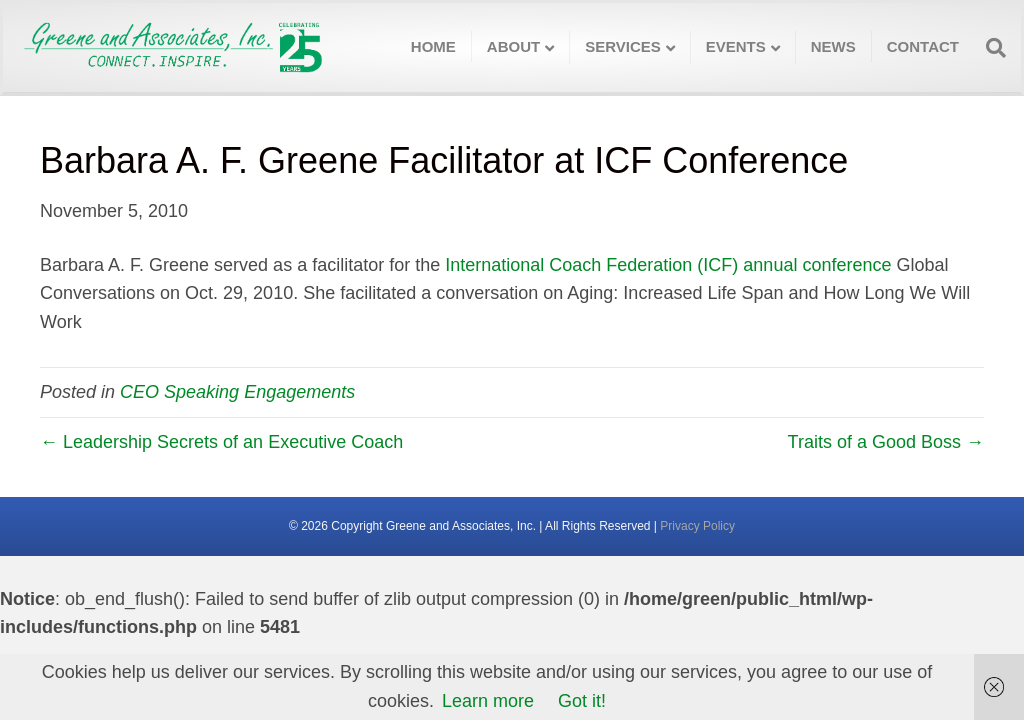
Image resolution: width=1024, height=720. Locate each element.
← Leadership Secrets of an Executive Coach (221, 442)
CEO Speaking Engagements (237, 392)
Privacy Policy (697, 526)
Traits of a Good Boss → (886, 442)
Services (623, 46)
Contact (923, 46)
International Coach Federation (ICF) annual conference (668, 265)
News (833, 46)
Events (736, 46)
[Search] (990, 48)
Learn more (488, 701)
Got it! (582, 701)
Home (433, 46)
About (513, 46)
